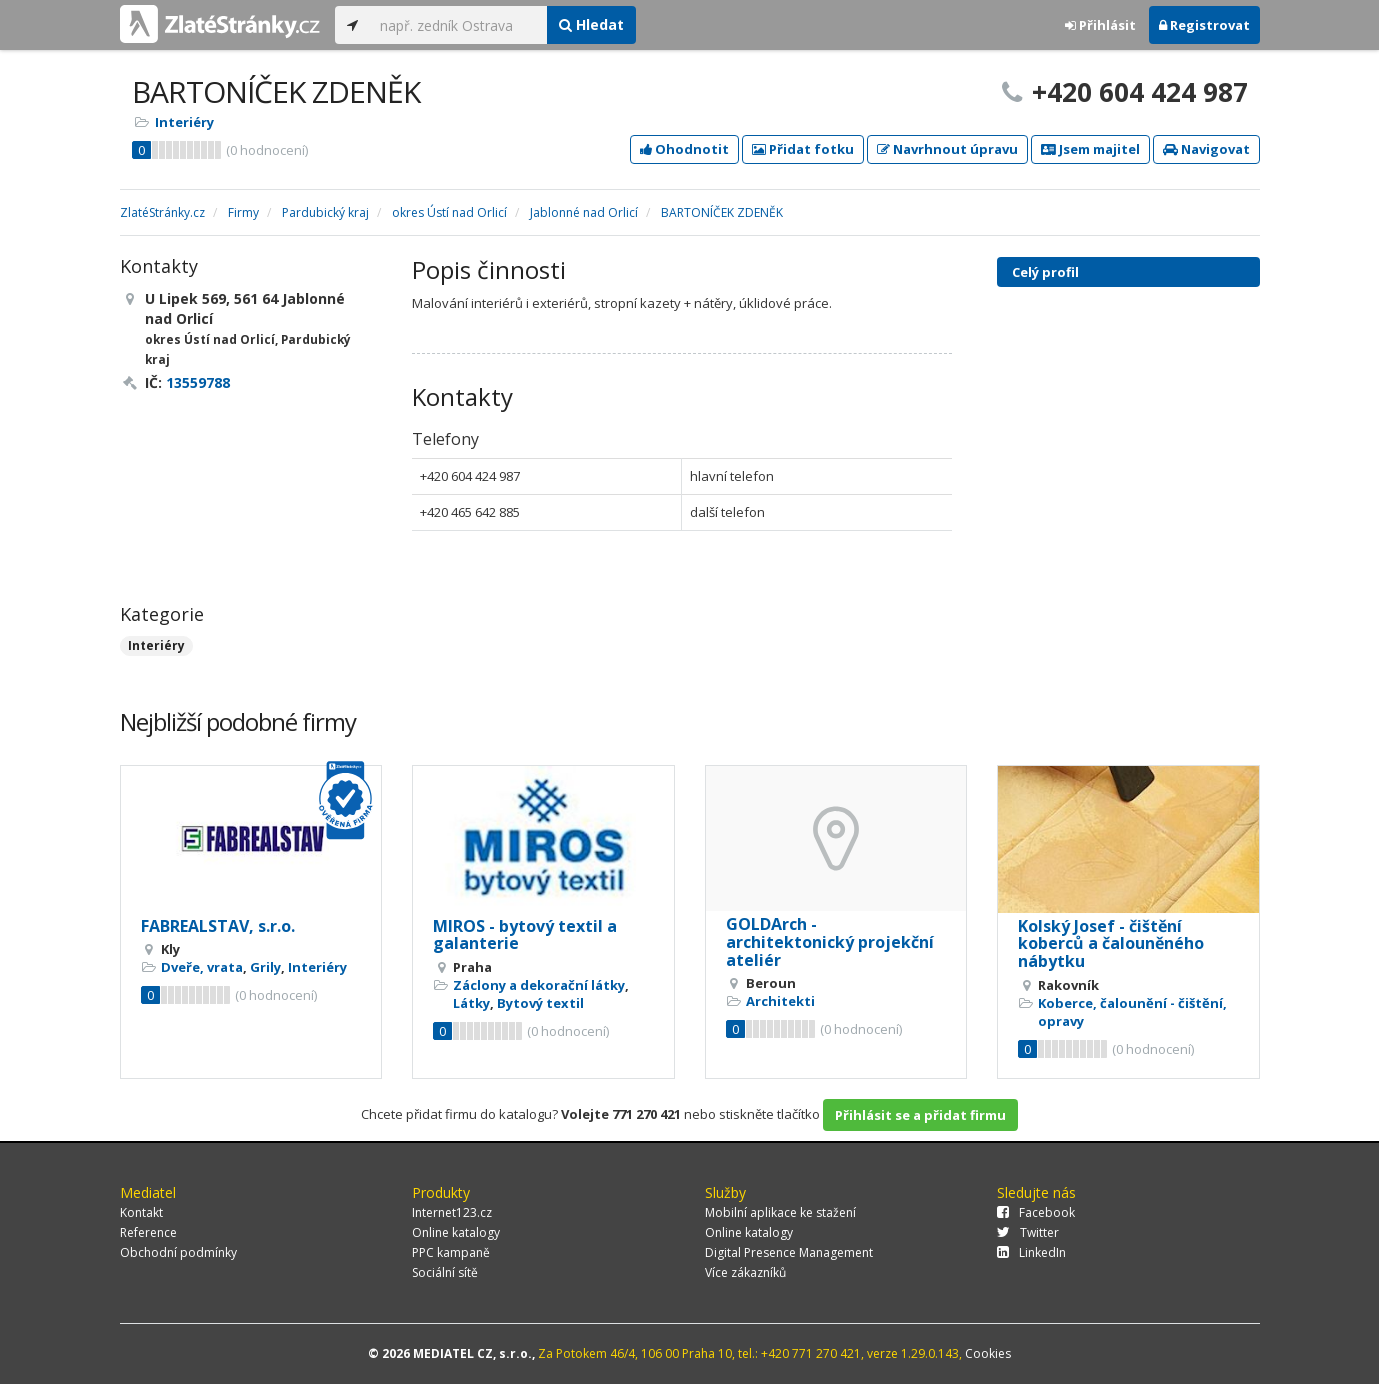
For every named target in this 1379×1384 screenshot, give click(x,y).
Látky (471, 1003)
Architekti (780, 1001)
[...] (458, 25)
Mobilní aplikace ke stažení (780, 1212)
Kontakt (141, 1212)
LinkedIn (1031, 1252)
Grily (265, 967)
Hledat (591, 24)
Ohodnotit (684, 149)
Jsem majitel (1090, 149)
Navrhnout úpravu (947, 149)
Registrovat (1204, 25)
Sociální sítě (445, 1272)
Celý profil (1045, 272)
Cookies (988, 1353)
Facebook (1036, 1212)
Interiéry (184, 122)
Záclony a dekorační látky (539, 985)
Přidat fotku (803, 149)
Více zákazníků (745, 1272)
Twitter (1028, 1232)
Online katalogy (456, 1232)
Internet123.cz (452, 1212)
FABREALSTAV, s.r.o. (218, 926)
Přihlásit (1100, 25)
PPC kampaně (451, 1252)
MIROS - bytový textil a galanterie (525, 935)
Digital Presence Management (789, 1252)
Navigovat (1206, 149)
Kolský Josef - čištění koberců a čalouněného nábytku (1111, 943)
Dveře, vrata (202, 967)
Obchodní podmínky (178, 1252)
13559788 (198, 382)
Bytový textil (540, 1003)
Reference (148, 1232)
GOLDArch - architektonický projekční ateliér (830, 941)
